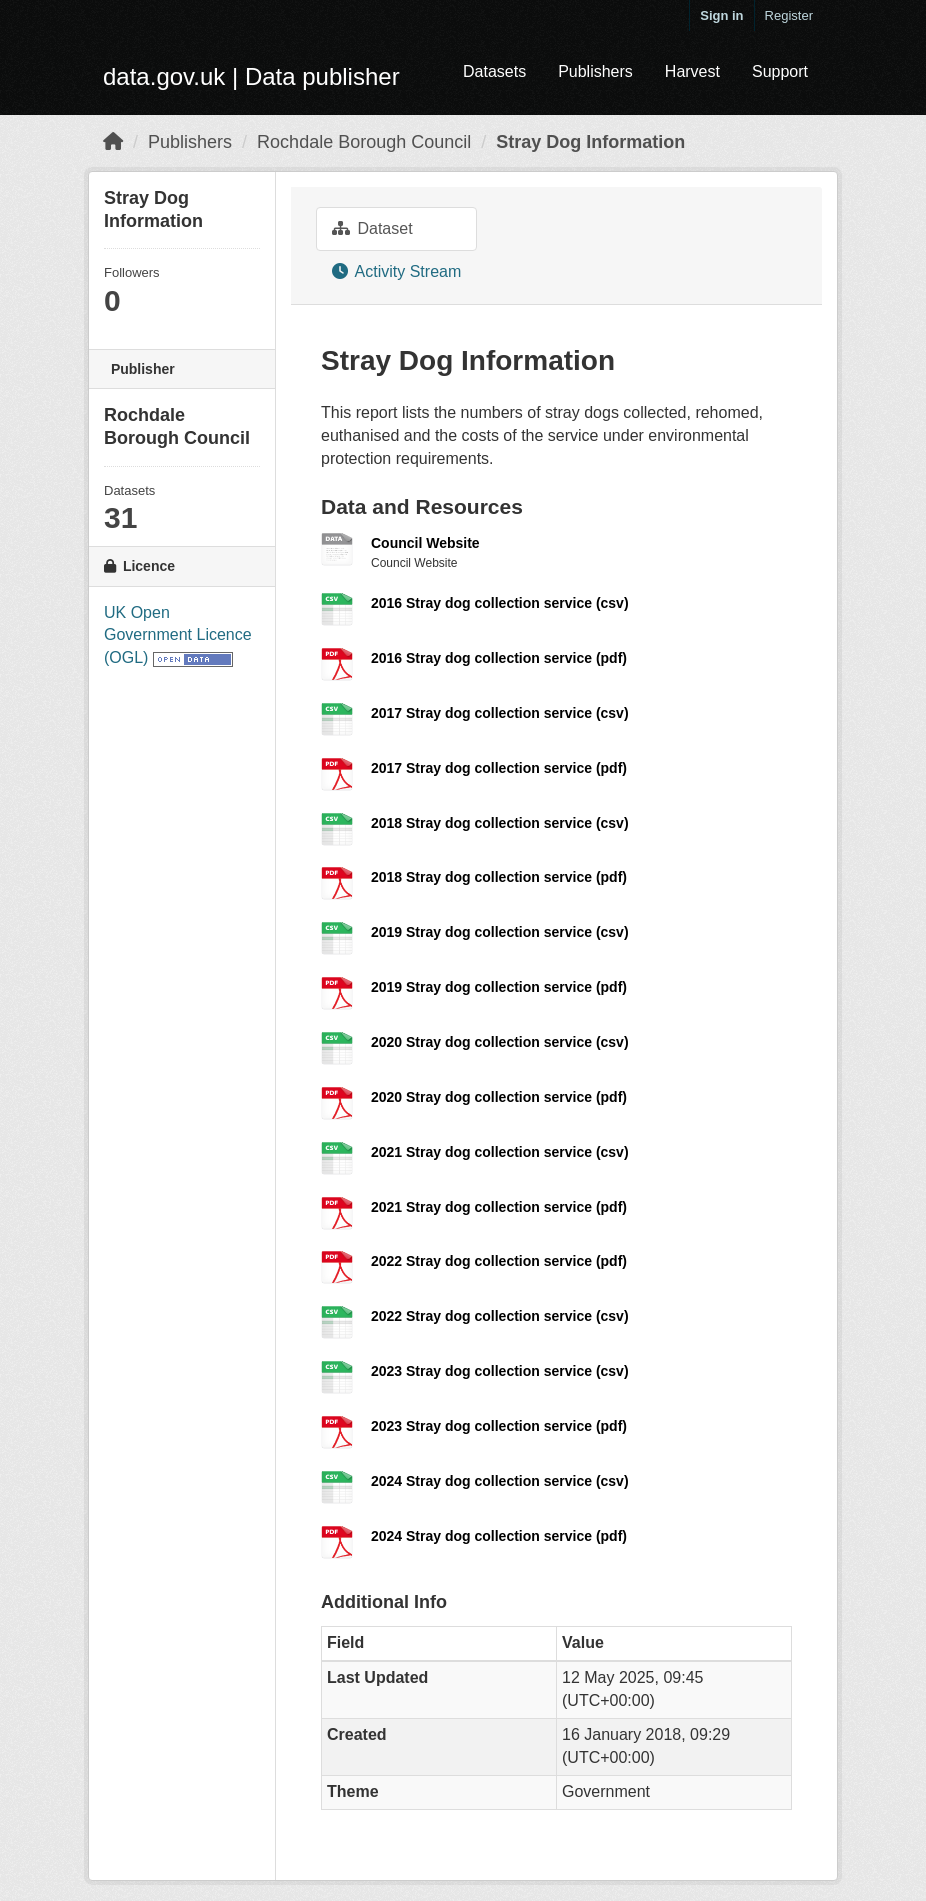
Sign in (721, 15)
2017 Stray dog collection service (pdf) (499, 768)
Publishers (595, 71)
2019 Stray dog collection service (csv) (500, 932)
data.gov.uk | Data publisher (251, 76)
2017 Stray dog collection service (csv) (500, 713)
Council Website (425, 543)
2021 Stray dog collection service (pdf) (499, 1207)
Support (780, 71)
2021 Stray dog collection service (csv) (500, 1152)
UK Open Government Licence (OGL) (178, 635)
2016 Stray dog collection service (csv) (500, 603)
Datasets (494, 71)
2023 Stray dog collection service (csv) (500, 1371)
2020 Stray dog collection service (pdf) (499, 1097)
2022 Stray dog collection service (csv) (500, 1316)
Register (789, 15)
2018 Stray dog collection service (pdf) (499, 877)
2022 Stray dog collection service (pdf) (499, 1261)
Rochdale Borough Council (364, 142)
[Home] (113, 142)
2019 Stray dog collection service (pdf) (499, 987)
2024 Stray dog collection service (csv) (500, 1481)
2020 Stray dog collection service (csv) (500, 1042)
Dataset (372, 228)
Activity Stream (396, 271)
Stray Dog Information (590, 142)
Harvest (692, 71)
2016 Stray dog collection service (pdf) (499, 658)
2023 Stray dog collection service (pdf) (499, 1426)
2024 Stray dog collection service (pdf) (499, 1536)
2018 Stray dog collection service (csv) (500, 823)
